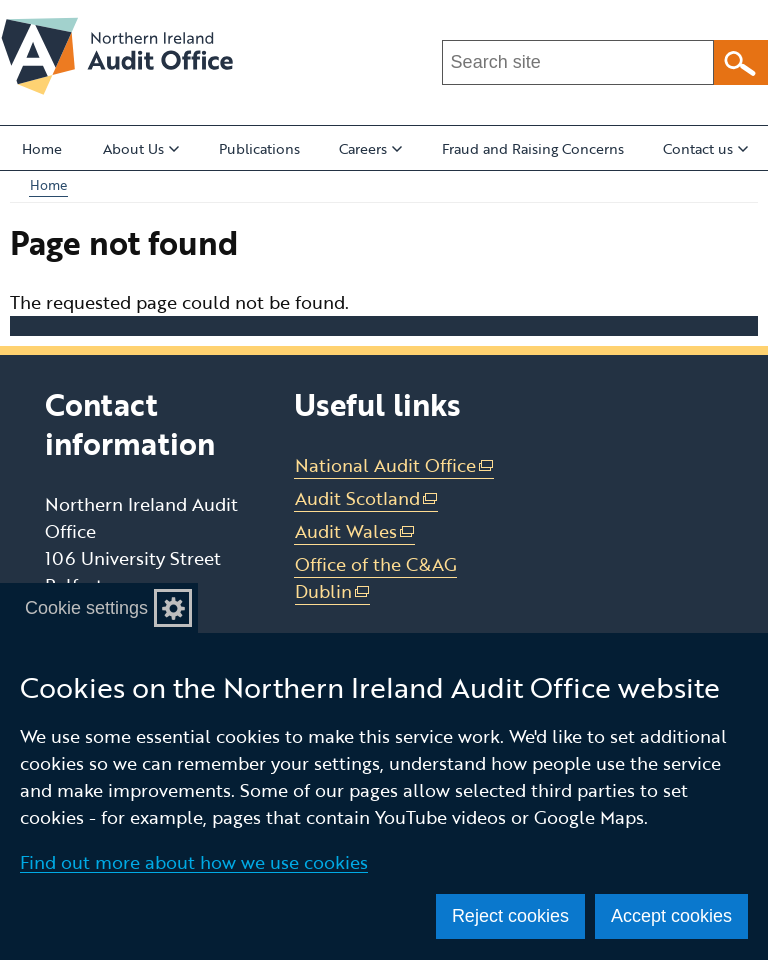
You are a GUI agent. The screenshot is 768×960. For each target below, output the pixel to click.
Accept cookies (671, 916)
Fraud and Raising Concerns (533, 148)
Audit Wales (355, 531)
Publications (259, 148)
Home (42, 148)
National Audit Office (395, 465)
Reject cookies (510, 916)
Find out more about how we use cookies (194, 862)
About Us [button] (141, 148)
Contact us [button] (705, 148)
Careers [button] (370, 148)
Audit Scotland (367, 498)
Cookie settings (86, 608)
